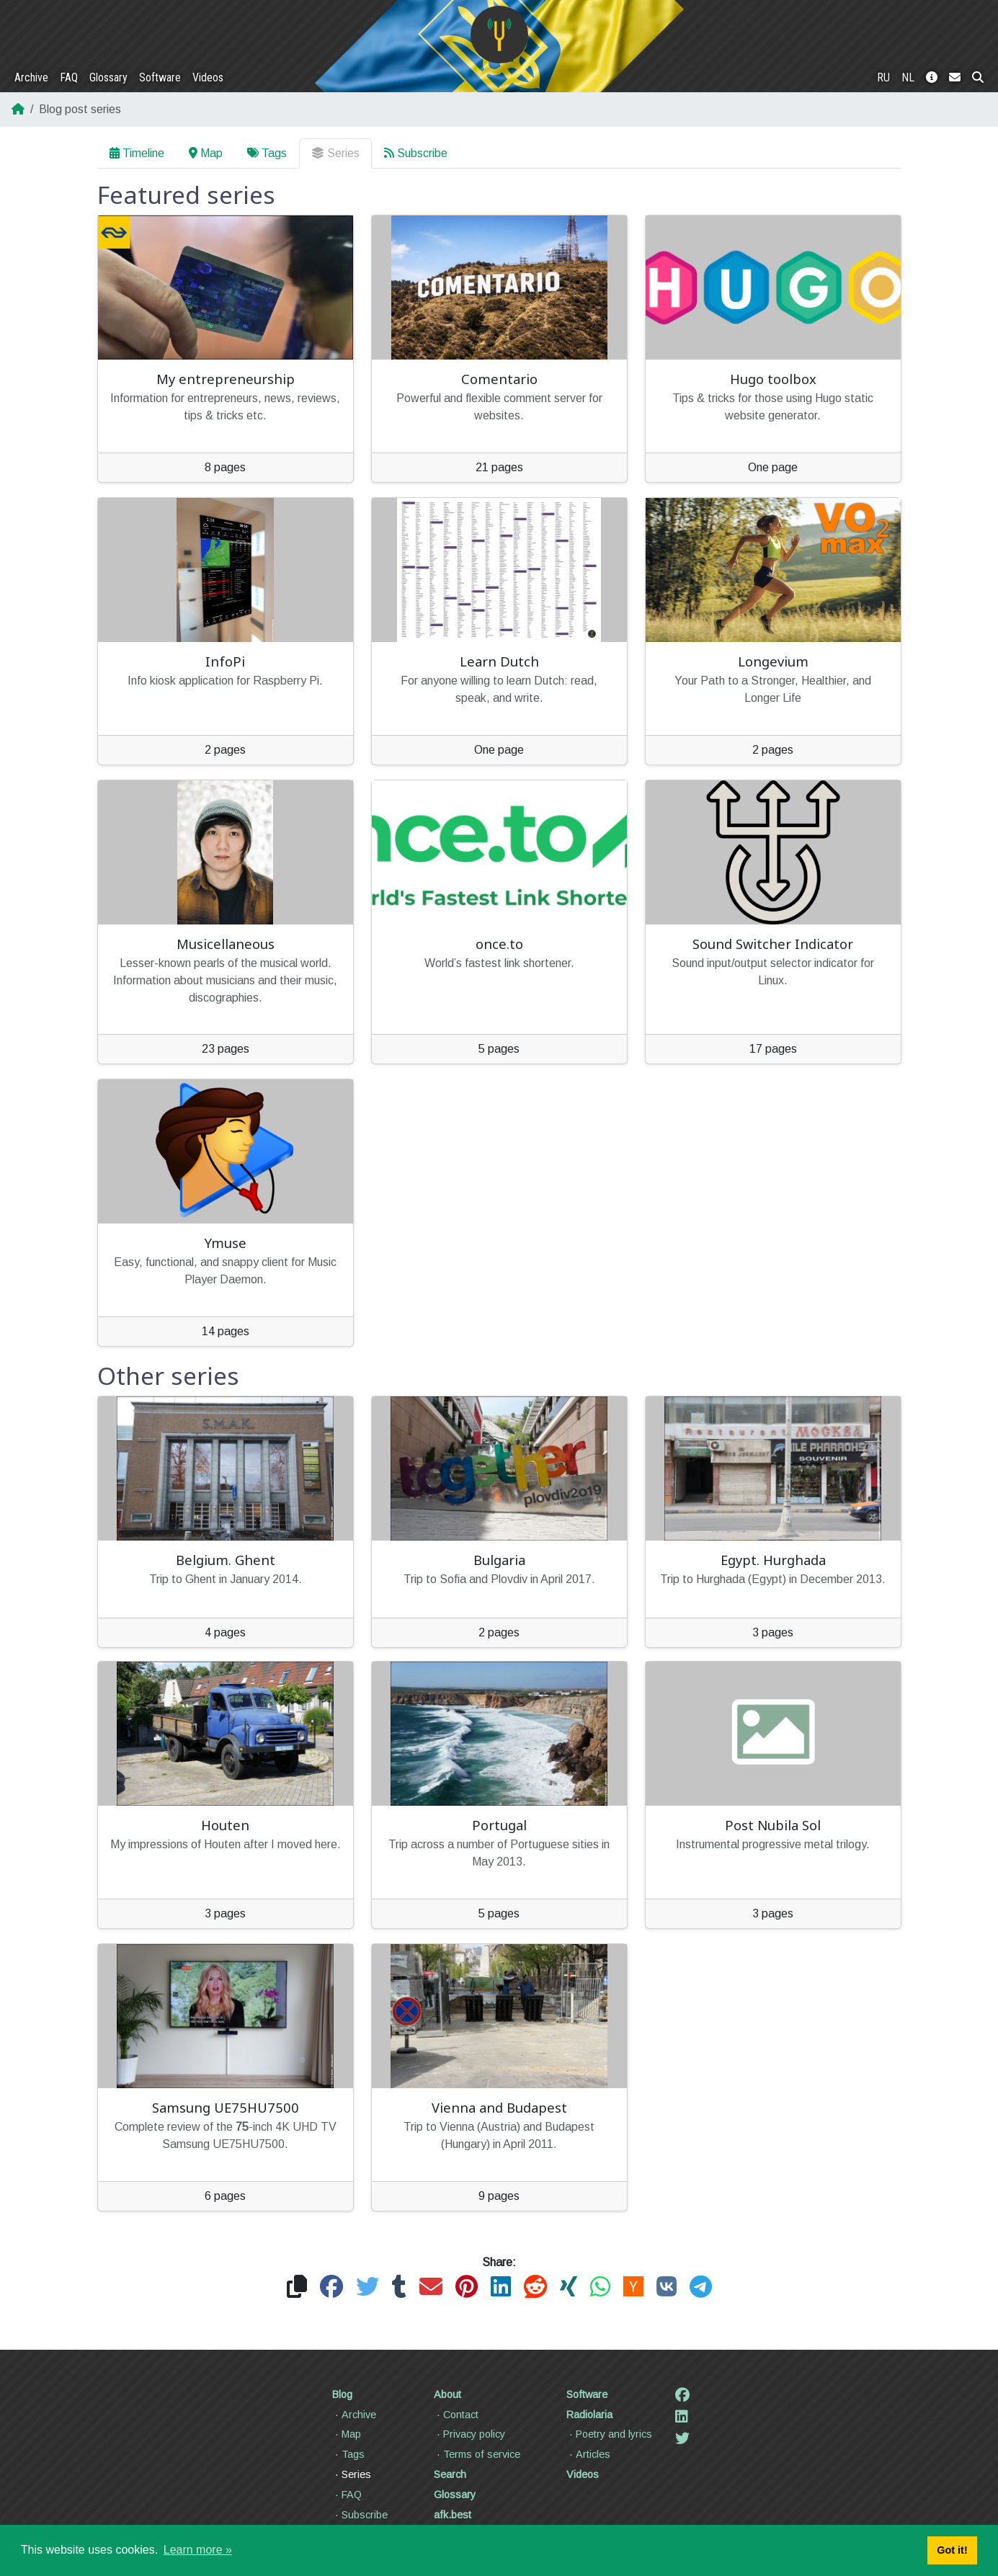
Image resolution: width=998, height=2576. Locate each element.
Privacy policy (469, 2434)
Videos (207, 77)
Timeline (137, 153)
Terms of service (477, 2454)
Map (206, 153)
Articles (588, 2454)
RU (883, 77)
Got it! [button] (952, 2550)
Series (335, 153)
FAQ (69, 77)
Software (160, 77)
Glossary (108, 77)
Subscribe (415, 153)
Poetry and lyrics (609, 2434)
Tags (267, 153)
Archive (31, 77)
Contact (456, 2414)
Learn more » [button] (198, 2550)
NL (907, 77)
